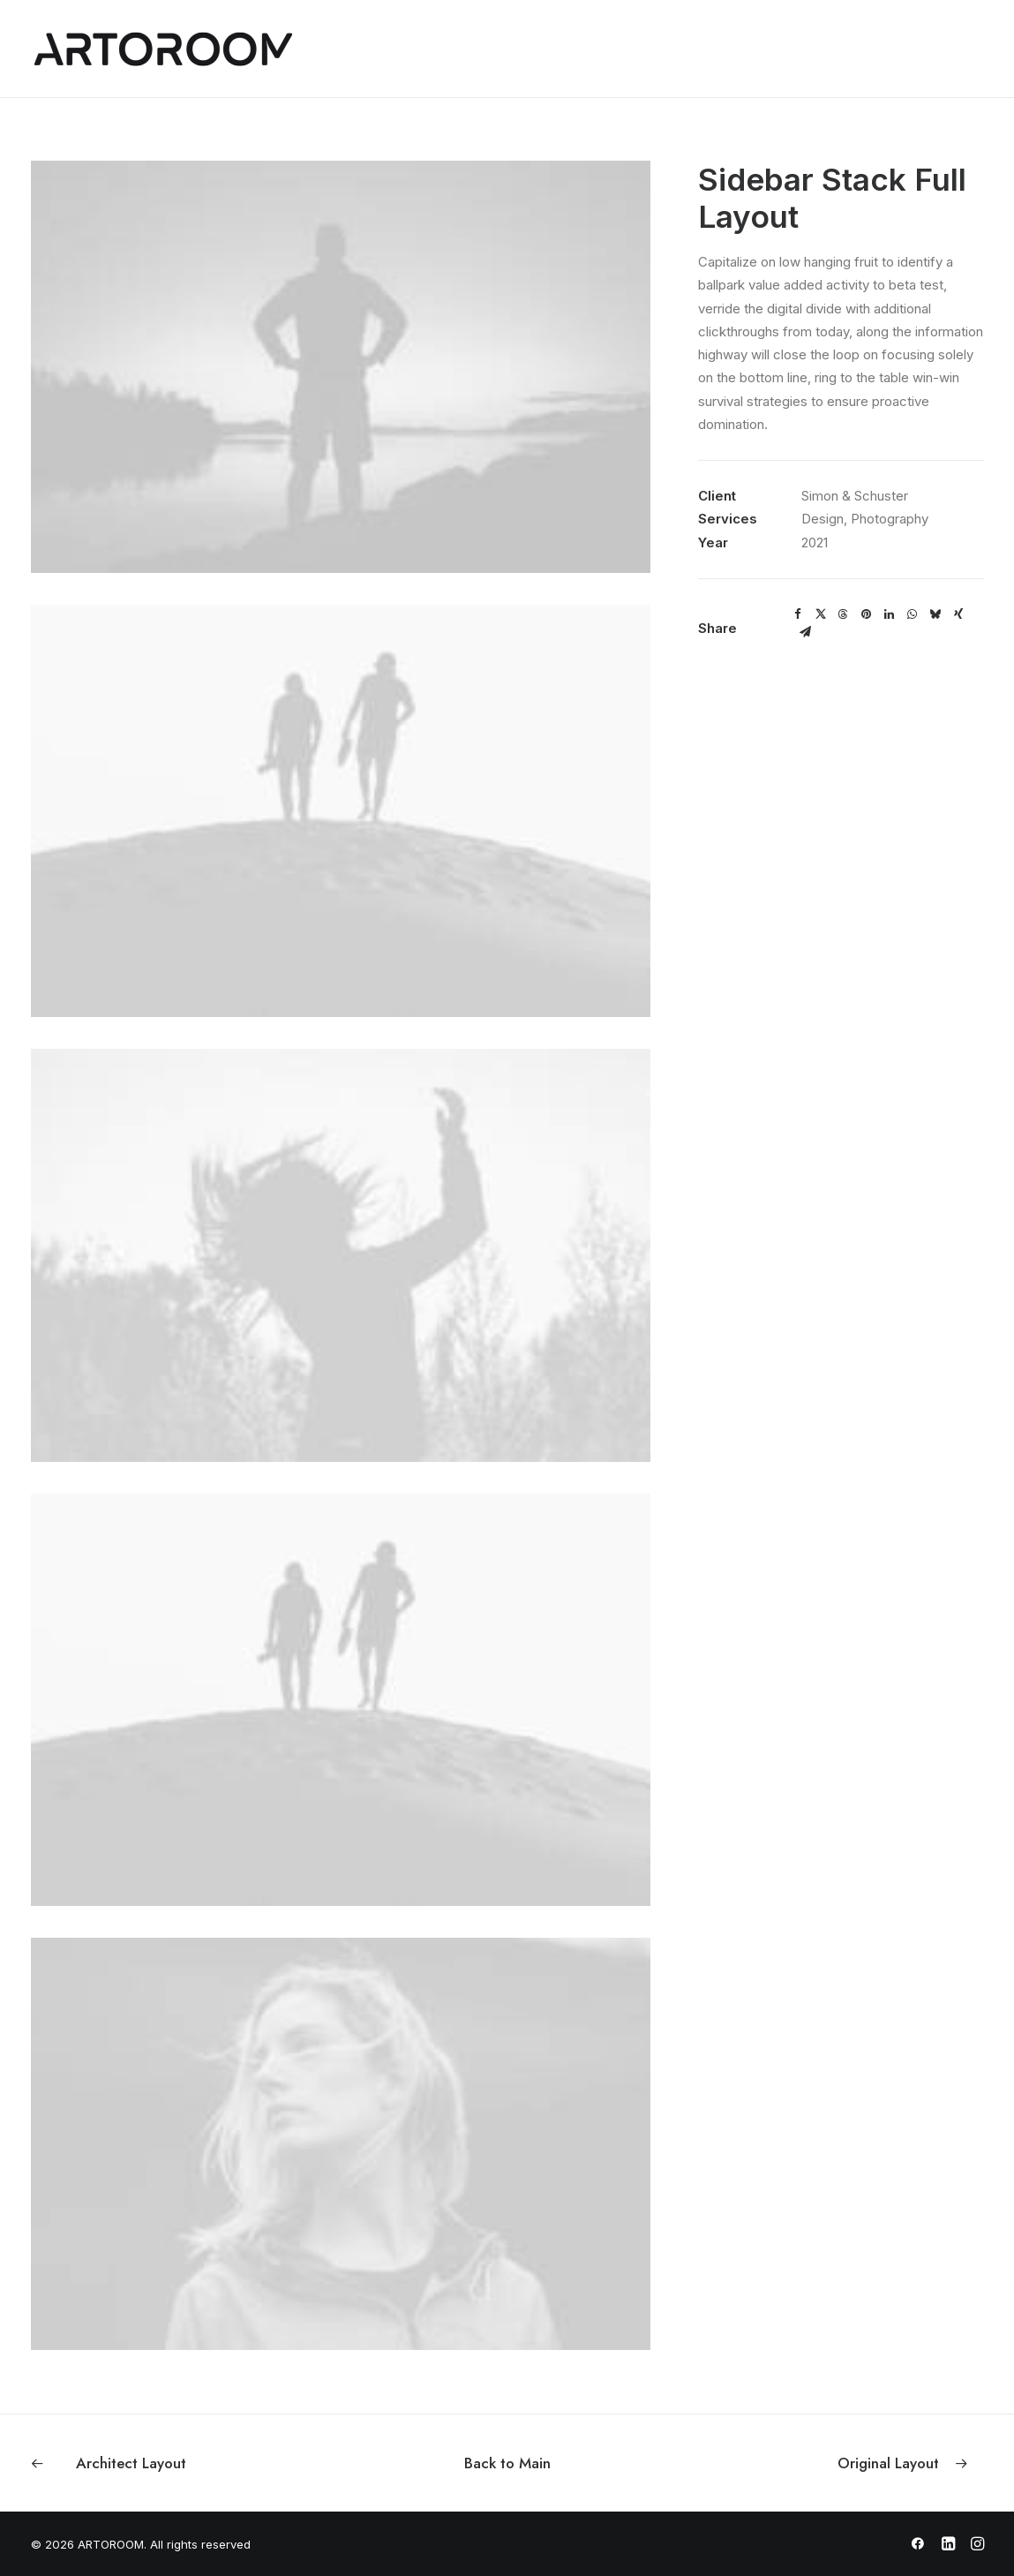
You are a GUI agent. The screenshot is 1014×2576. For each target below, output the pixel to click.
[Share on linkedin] (889, 614)
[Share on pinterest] (866, 614)
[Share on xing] (958, 614)
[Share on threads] (843, 614)
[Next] (793, 2463)
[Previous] (221, 2463)
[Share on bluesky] (935, 614)
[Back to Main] (507, 2463)
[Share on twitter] (820, 614)
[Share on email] (805, 632)
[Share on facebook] (797, 614)
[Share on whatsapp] (912, 614)
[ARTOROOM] (163, 49)
